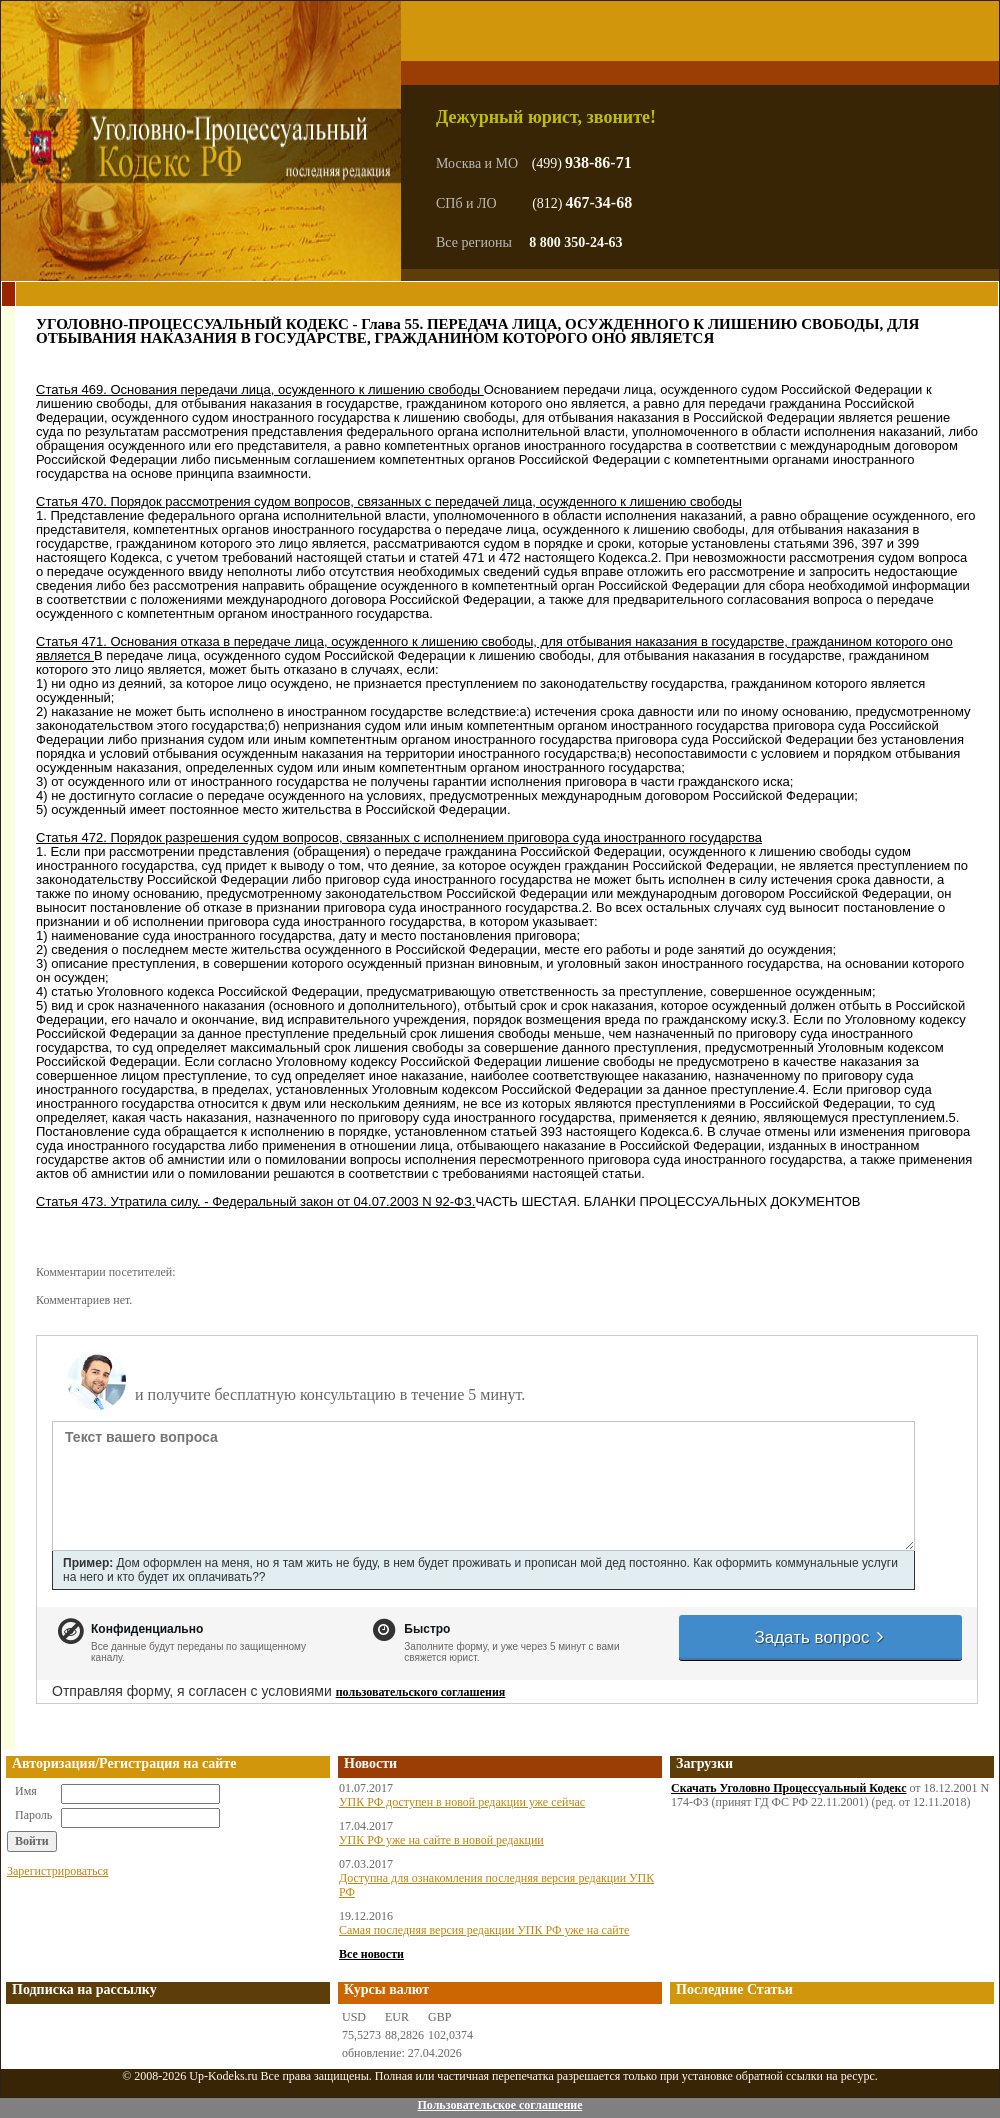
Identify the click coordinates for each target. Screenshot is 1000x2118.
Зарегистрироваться (57, 1871)
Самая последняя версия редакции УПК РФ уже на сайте (484, 1930)
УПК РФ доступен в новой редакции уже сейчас (462, 1802)
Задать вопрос (820, 1637)
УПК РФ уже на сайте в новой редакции (441, 1840)
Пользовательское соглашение (499, 2105)
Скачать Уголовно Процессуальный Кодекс (788, 1788)
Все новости (371, 1954)
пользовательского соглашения (421, 1692)
